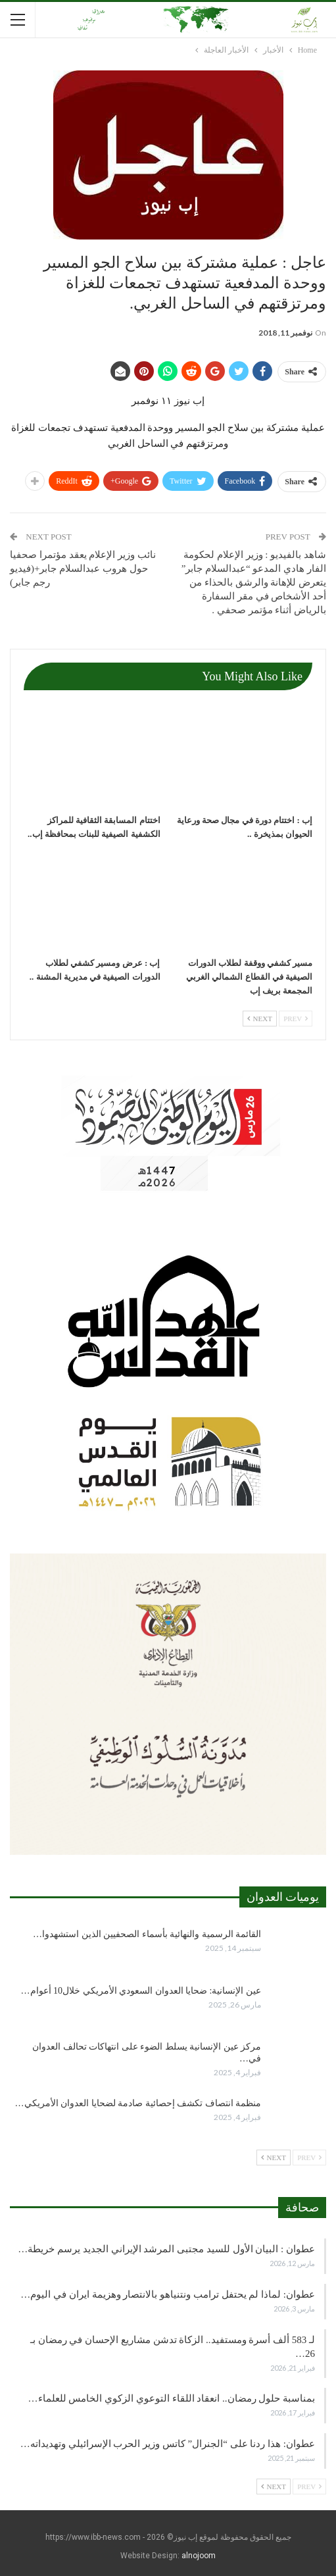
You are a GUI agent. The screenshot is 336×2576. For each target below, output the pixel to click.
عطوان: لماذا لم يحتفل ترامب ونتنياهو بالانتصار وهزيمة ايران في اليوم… (167, 2294)
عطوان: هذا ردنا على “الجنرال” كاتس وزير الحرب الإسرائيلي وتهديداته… (167, 2443)
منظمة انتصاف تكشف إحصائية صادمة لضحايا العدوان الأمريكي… (138, 2103)
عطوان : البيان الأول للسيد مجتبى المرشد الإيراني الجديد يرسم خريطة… (166, 2249)
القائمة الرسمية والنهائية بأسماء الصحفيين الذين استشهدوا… (147, 1934)
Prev (295, 1019)
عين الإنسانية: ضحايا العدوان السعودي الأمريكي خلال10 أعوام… (141, 1991)
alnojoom (198, 2555)
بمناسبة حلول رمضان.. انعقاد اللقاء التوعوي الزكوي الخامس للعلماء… (172, 2398)
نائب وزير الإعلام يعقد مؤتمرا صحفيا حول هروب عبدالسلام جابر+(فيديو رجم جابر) (83, 568)
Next (259, 1019)
